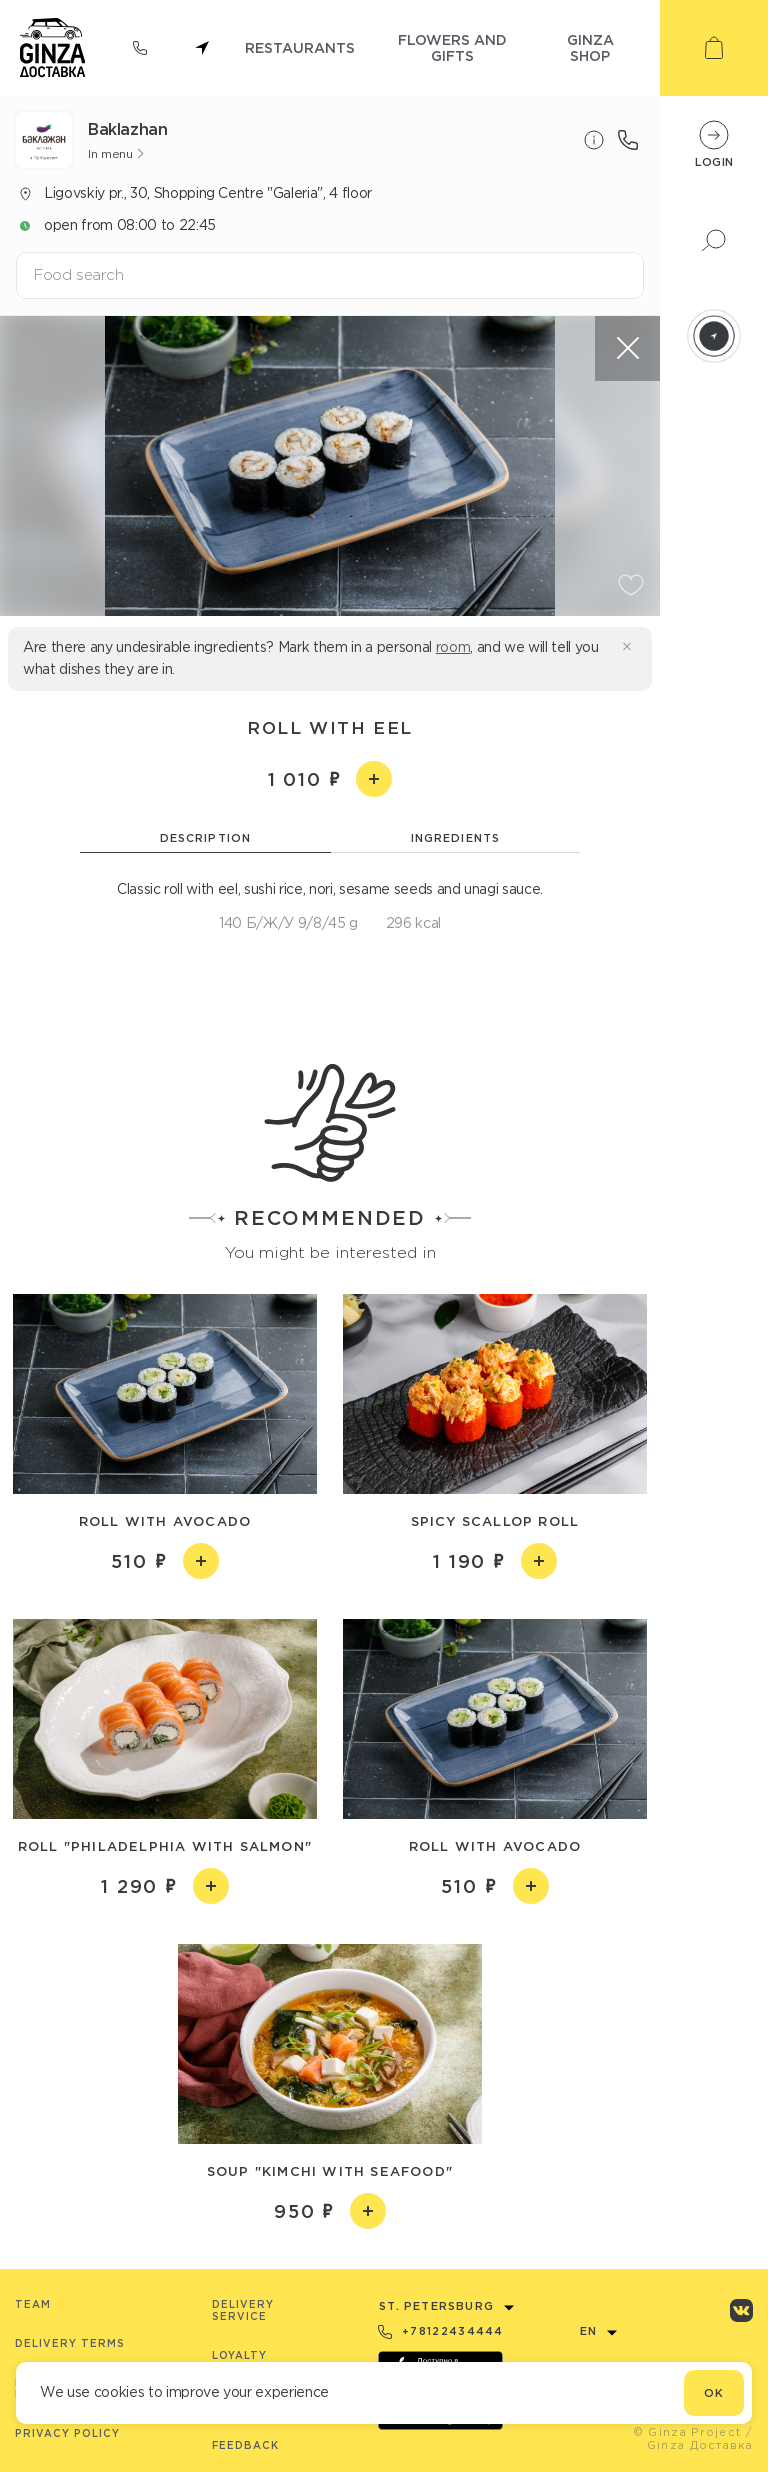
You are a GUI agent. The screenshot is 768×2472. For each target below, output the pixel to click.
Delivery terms (70, 2343)
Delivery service (243, 2310)
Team (33, 2304)
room (453, 647)
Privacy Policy (67, 2433)
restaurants (300, 47)
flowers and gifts (452, 47)
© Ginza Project (687, 2432)
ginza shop (590, 47)
